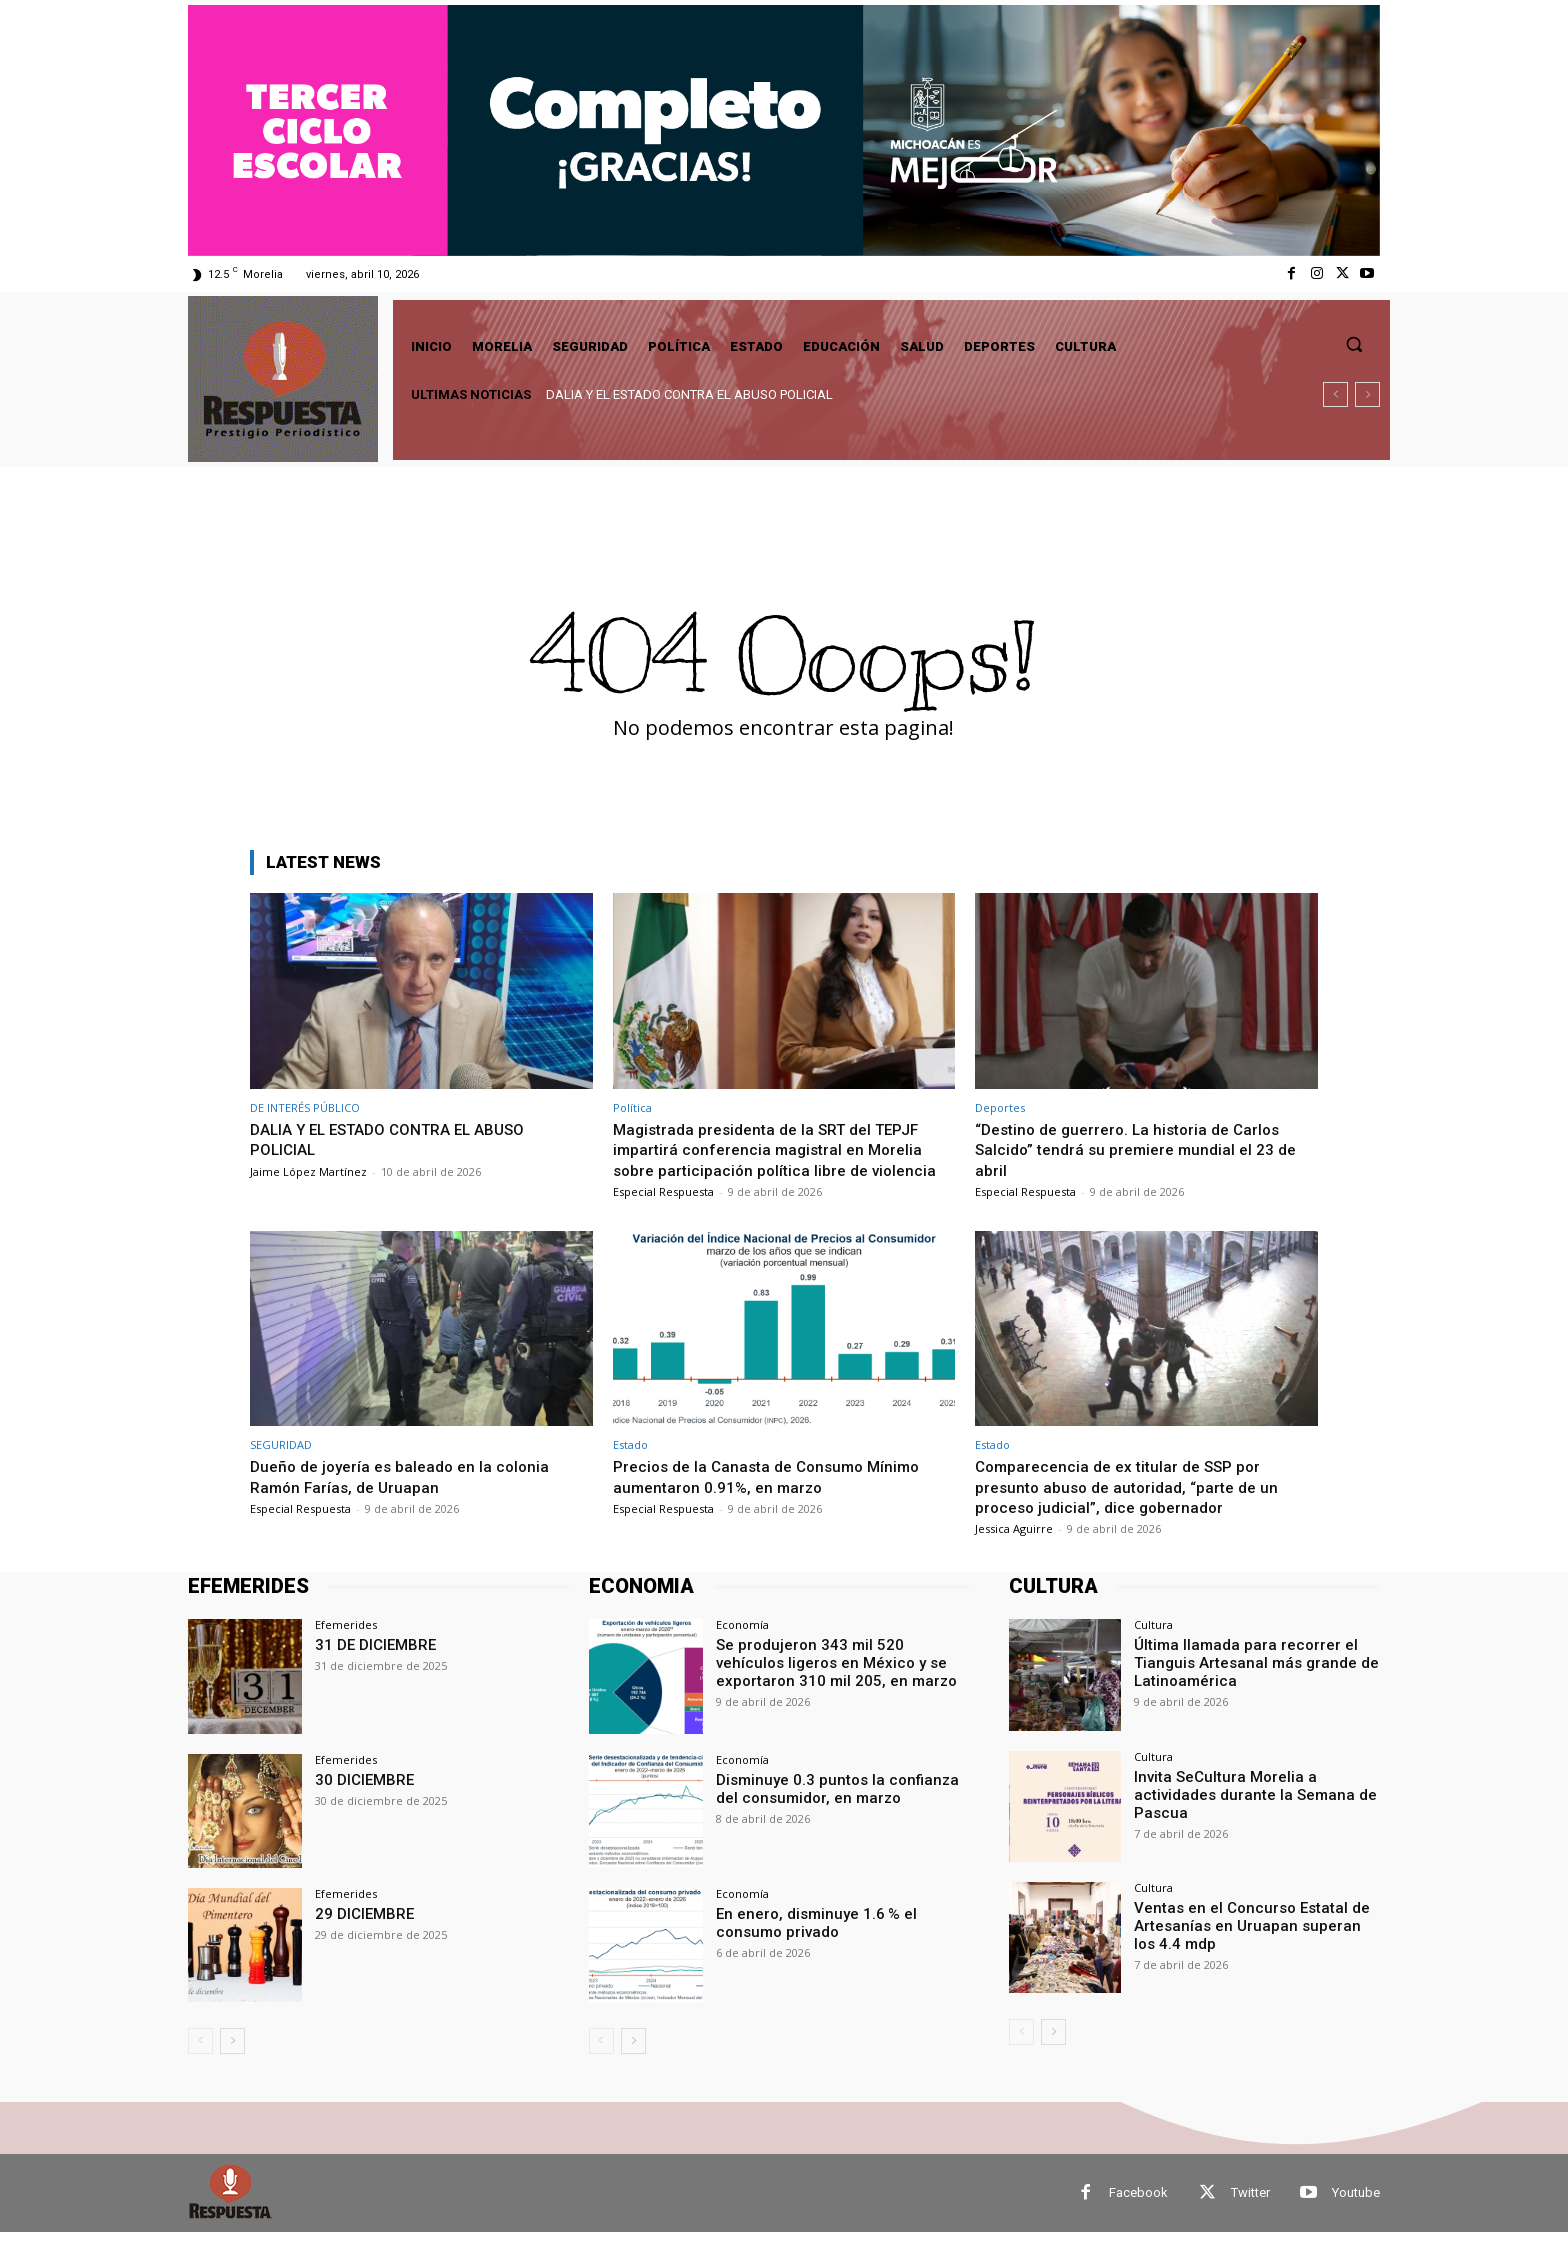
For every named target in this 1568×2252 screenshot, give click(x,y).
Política (632, 1107)
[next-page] (232, 2061)
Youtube (1356, 2212)
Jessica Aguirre (1014, 1549)
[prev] (1335, 394)
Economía (742, 1645)
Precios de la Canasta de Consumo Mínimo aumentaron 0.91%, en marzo (776, 1497)
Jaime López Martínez (308, 1171)
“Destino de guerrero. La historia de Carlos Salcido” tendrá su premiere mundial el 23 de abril (1137, 1149)
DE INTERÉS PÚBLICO (305, 1107)
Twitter (1250, 2212)
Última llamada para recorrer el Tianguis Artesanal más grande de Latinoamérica (1247, 1682)
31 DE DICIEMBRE (370, 1665)
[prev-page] (200, 2061)
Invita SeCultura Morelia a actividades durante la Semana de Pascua (1245, 1813)
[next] (1367, 394)
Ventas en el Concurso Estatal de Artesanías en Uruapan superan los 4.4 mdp (1248, 1944)
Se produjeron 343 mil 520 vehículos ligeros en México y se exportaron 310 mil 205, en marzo (841, 1682)
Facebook (1138, 2212)
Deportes (1000, 1107)
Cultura (1153, 1645)
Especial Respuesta (663, 1211)
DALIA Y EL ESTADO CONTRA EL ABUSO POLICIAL (689, 394)
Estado (630, 1465)
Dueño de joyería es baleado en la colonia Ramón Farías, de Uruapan (408, 1497)
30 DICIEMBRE (360, 1799)
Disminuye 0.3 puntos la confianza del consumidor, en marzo (839, 1807)
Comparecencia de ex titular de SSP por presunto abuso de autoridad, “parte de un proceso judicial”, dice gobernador (1136, 1507)
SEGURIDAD (281, 1465)
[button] (1354, 344)
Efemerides (346, 1645)
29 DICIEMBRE (360, 1933)
